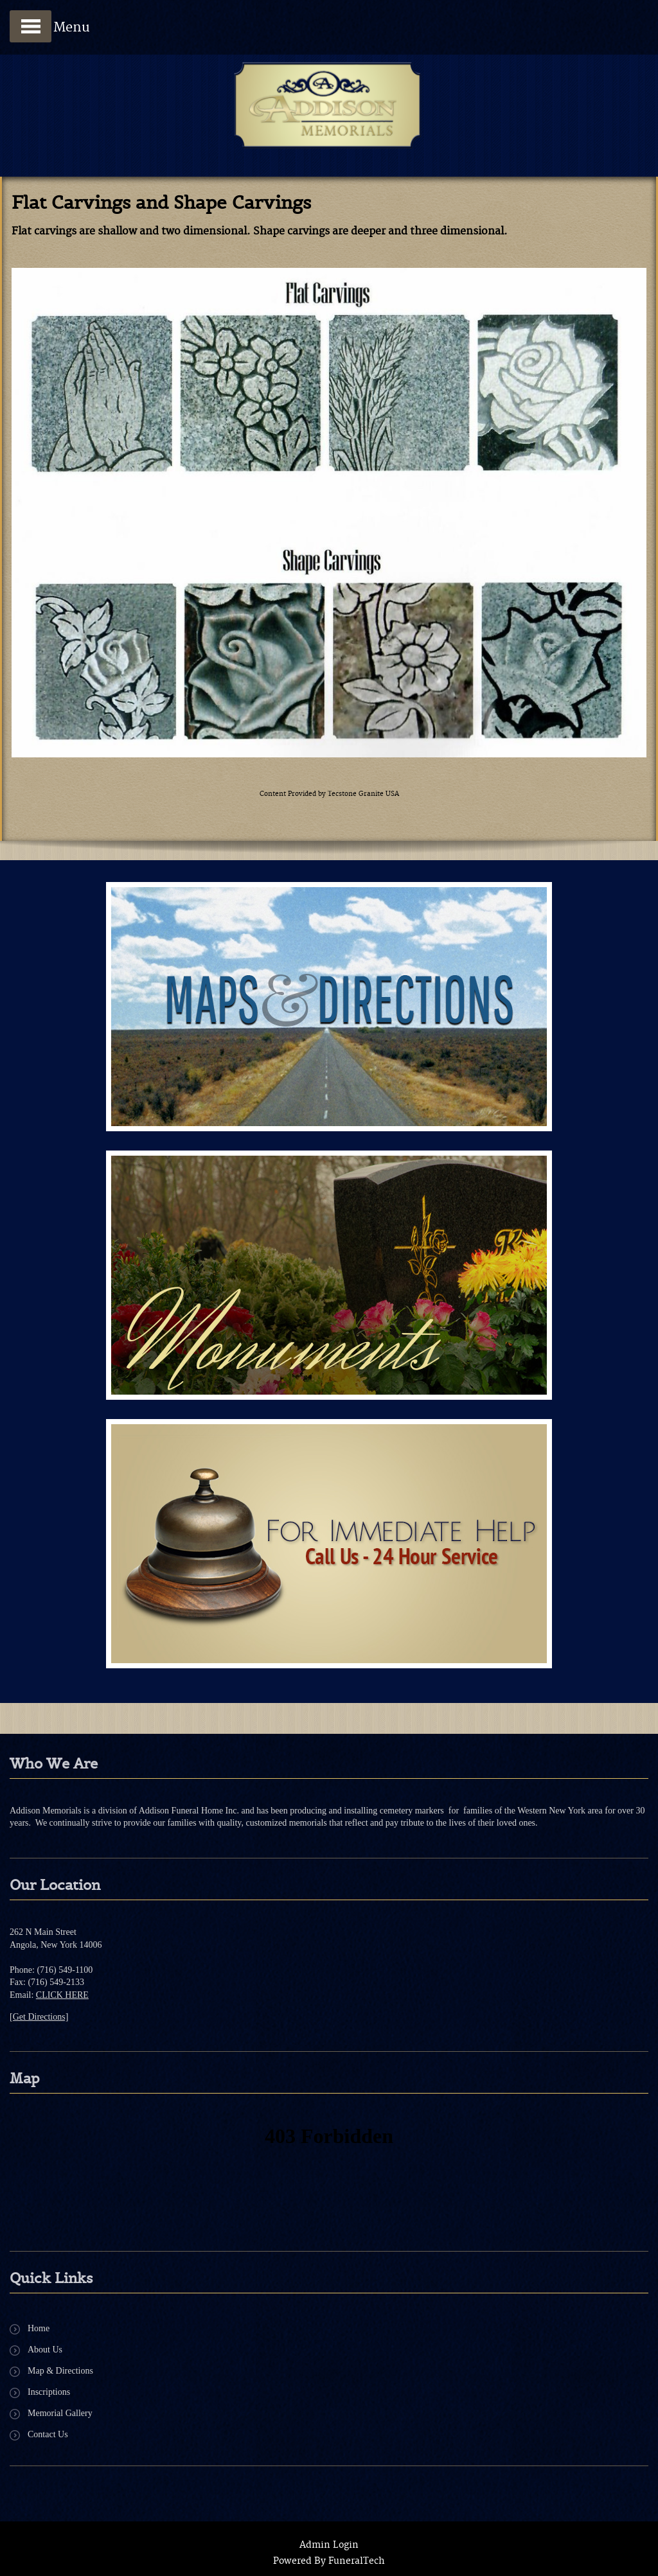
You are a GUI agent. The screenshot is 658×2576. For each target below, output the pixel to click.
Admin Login (329, 2545)
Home (38, 2328)
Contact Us (48, 2434)
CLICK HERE (62, 1995)
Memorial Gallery (60, 2413)
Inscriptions (49, 2392)
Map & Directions (60, 2371)
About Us (45, 2349)
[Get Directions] (39, 2017)
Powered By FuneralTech (329, 2561)
